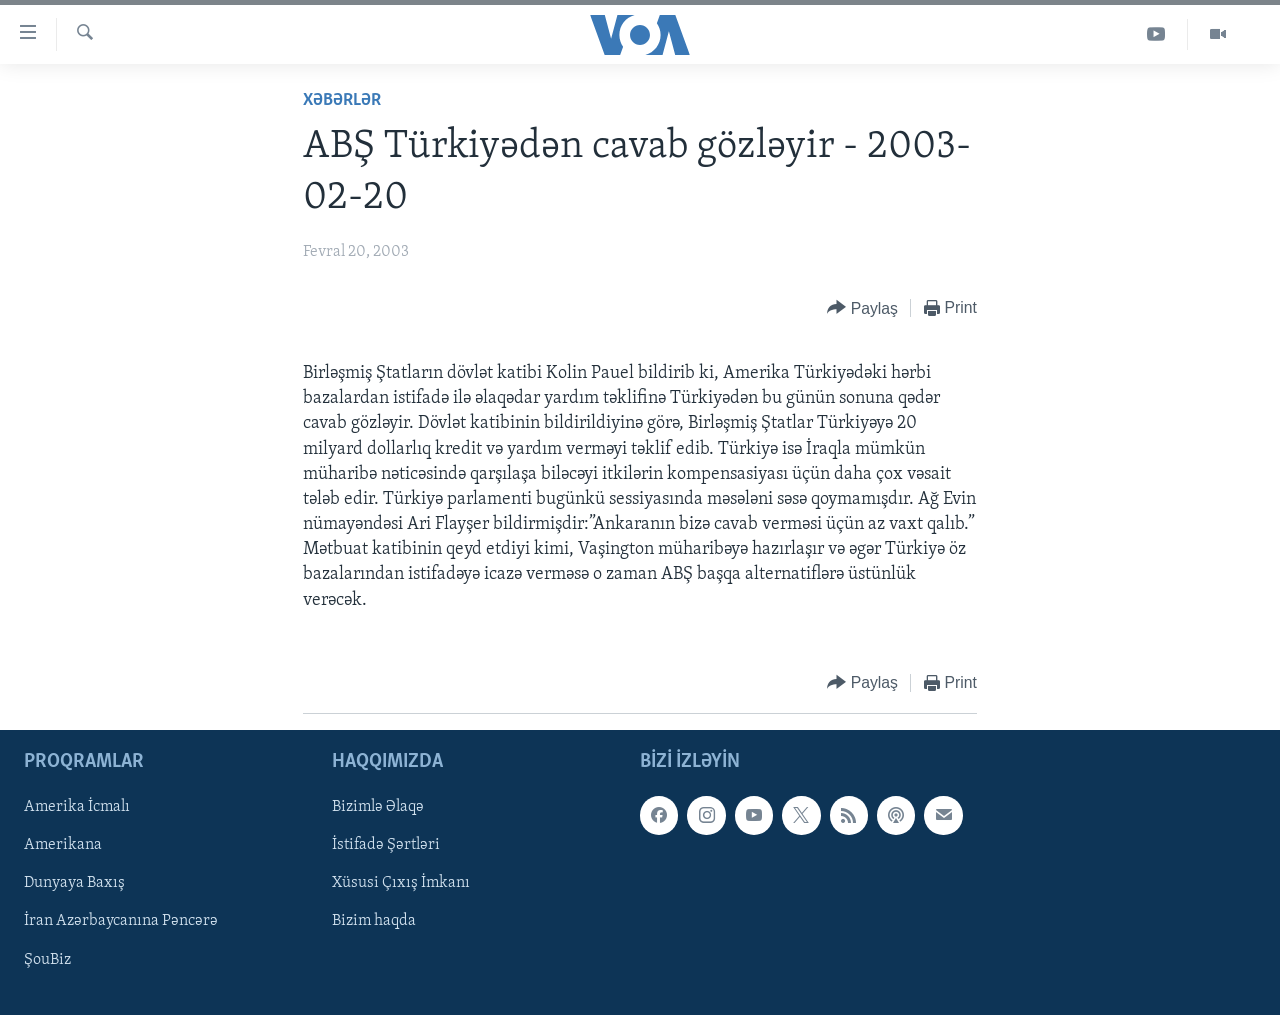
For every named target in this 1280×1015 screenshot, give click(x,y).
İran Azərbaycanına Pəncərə (121, 921)
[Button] (862, 308)
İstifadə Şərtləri (386, 845)
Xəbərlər (342, 100)
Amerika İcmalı (77, 807)
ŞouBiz (47, 959)
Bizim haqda (374, 921)
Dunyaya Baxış (74, 883)
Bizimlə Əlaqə (378, 807)
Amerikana (63, 845)
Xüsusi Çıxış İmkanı (401, 883)
